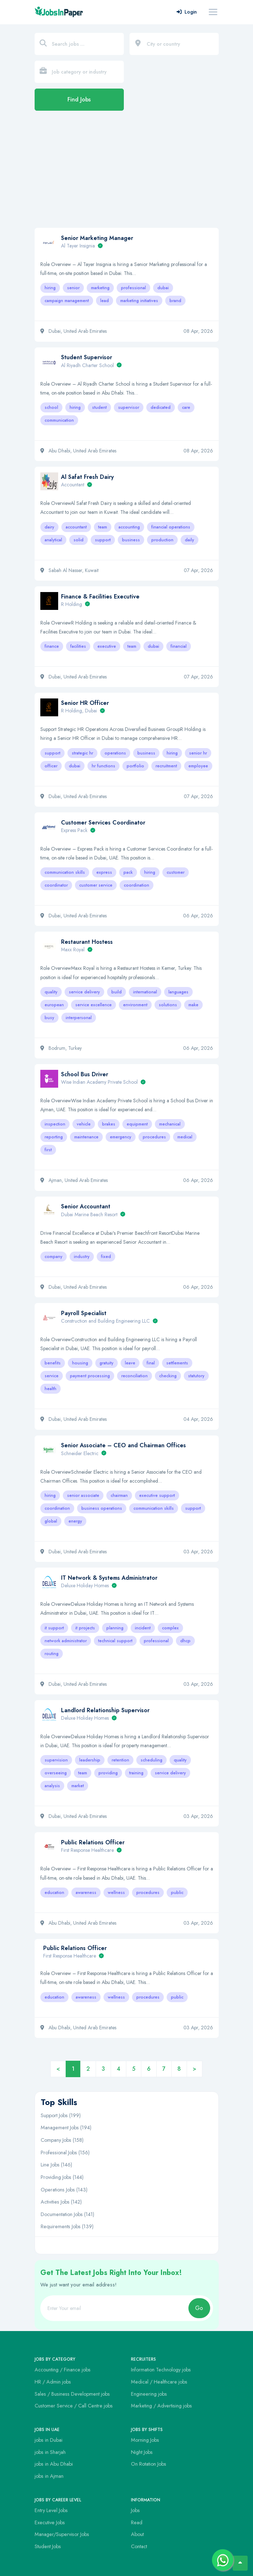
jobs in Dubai (48, 2440)
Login (187, 11)
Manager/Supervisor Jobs (62, 2534)
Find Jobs (79, 99)
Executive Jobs (50, 2522)
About (137, 2534)
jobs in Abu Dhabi (54, 2463)
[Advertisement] (126, 173)
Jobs (135, 2510)
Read (136, 2522)
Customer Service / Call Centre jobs (74, 2405)
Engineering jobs (149, 2393)
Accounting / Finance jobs (63, 2369)
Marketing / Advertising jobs (161, 2405)
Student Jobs (48, 2546)
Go (199, 2308)
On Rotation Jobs (148, 2463)
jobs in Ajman (49, 2476)
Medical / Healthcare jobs (159, 2381)
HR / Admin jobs (53, 2381)
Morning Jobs (145, 2440)
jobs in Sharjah (50, 2452)
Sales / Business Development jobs (72, 2393)
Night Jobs (142, 2452)
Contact (139, 2546)
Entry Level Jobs (51, 2510)
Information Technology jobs (161, 2369)
